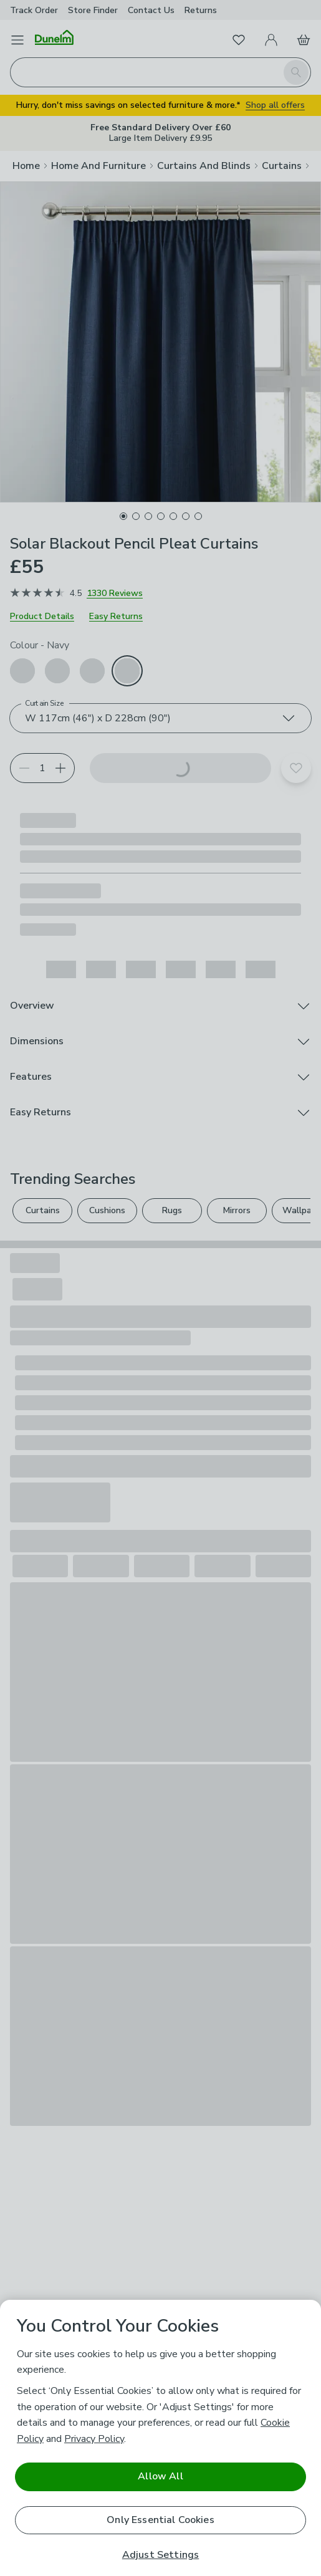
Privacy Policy (94, 2439)
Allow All (160, 2476)
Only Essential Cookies (160, 2520)
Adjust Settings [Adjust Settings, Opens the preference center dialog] (160, 2555)
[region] (160, 2438)
